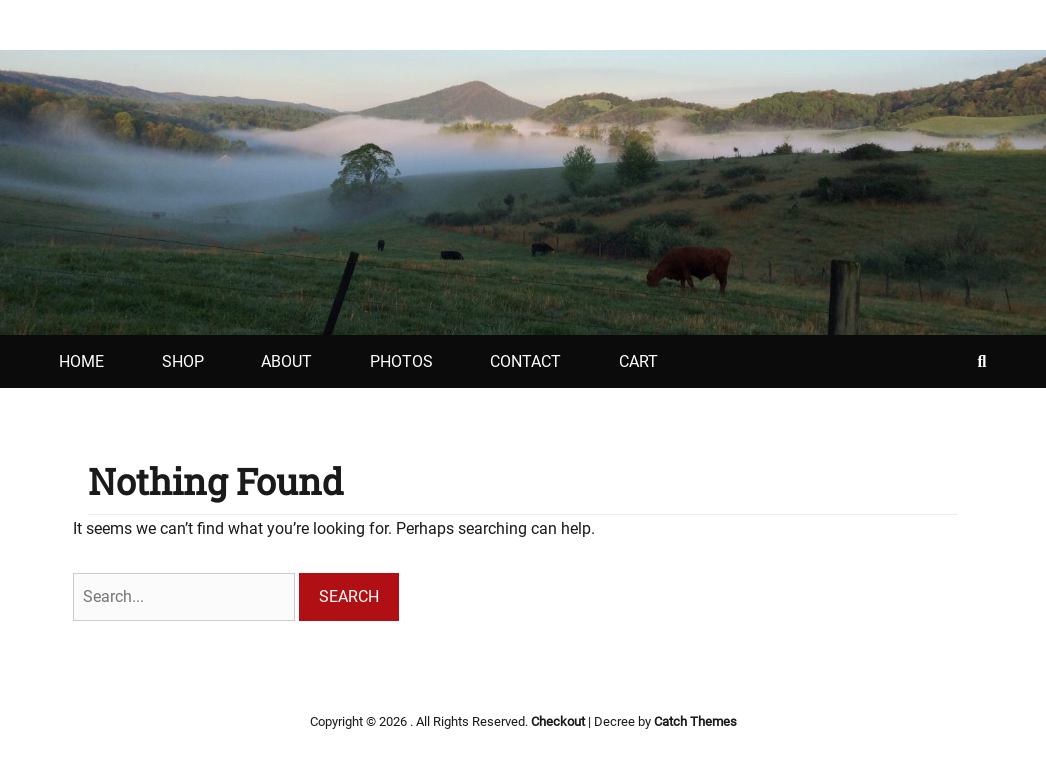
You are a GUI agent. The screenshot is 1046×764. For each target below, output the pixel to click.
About (286, 361)
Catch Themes (695, 721)
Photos (401, 361)
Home (81, 361)
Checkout (558, 721)
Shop (183, 361)
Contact (525, 361)
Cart (638, 361)
